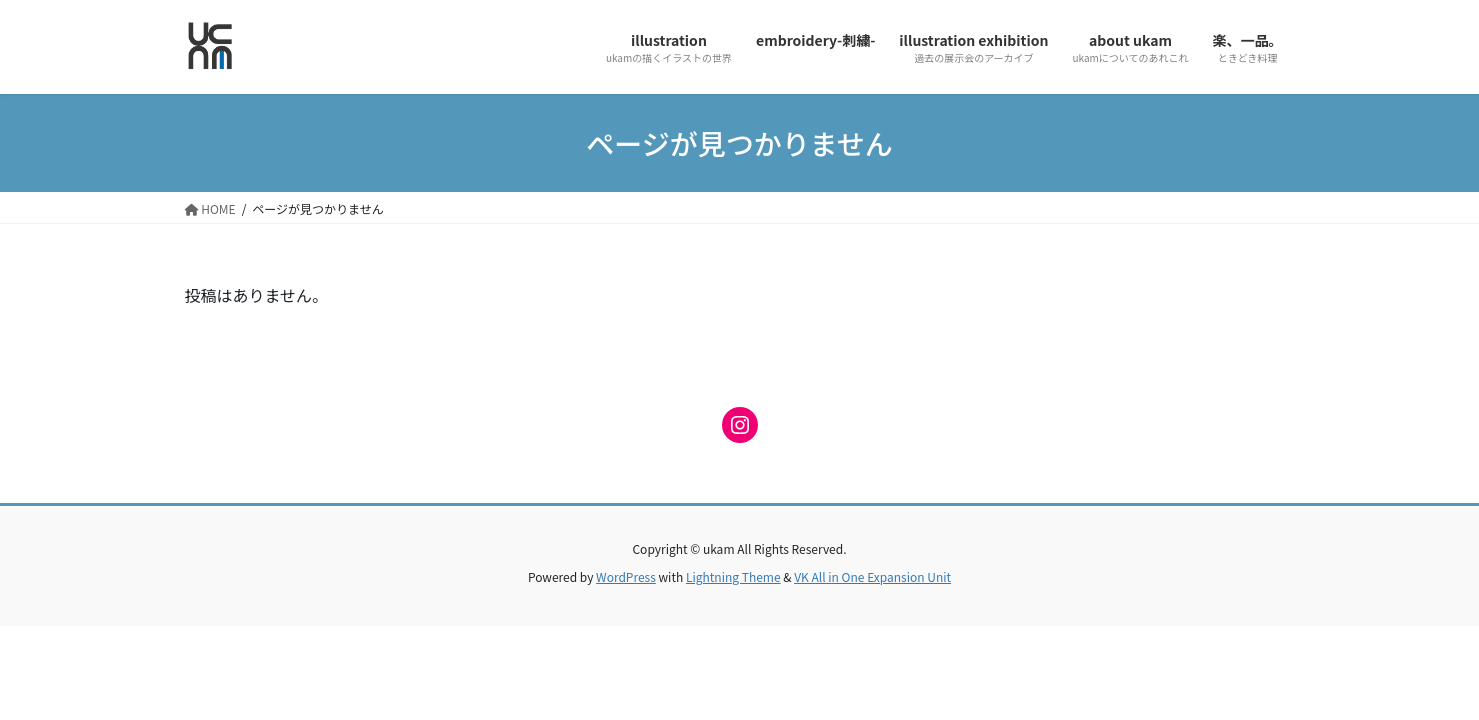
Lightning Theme (733, 576)
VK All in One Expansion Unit (872, 576)
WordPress (626, 576)
